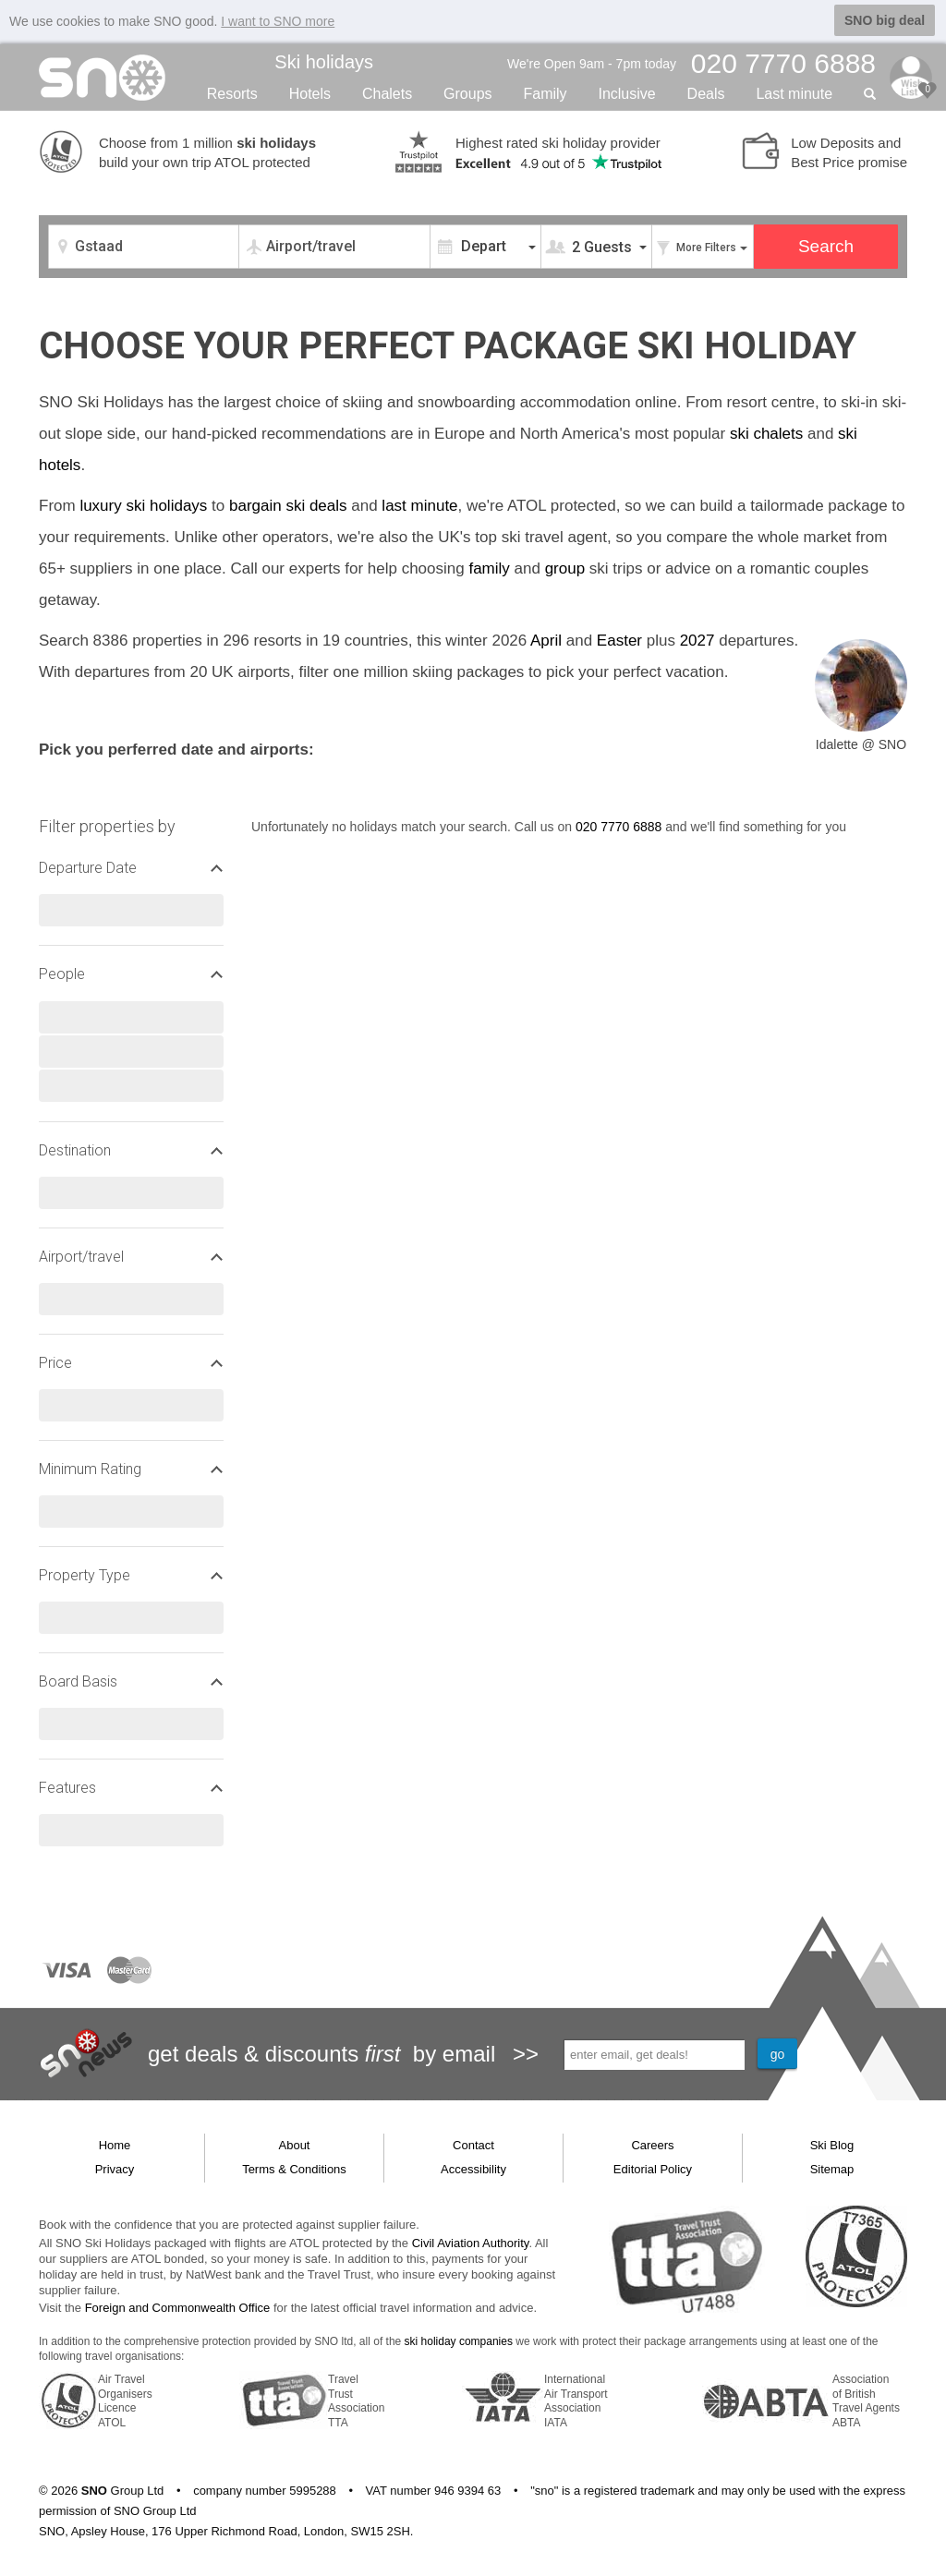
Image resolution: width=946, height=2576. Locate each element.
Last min (794, 92)
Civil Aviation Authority (470, 2241)
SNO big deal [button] (884, 20)
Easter (619, 638)
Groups (467, 92)
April (546, 638)
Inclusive (626, 92)
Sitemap (832, 2168)
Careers (652, 2143)
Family (544, 92)
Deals (706, 92)
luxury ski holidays (143, 504)
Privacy (115, 2168)
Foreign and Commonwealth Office (178, 2307)
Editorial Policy (652, 2168)
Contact (473, 2143)
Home (115, 2143)
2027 (697, 638)
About (294, 2143)
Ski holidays (323, 61)
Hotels (310, 92)
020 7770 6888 (618, 824)
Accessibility (473, 2168)
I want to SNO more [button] (277, 21)
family (488, 566)
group (565, 566)
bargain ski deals (288, 504)
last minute (419, 504)
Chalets (387, 92)
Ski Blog (832, 2143)
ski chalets (766, 432)
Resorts (232, 92)
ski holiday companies (459, 2340)
